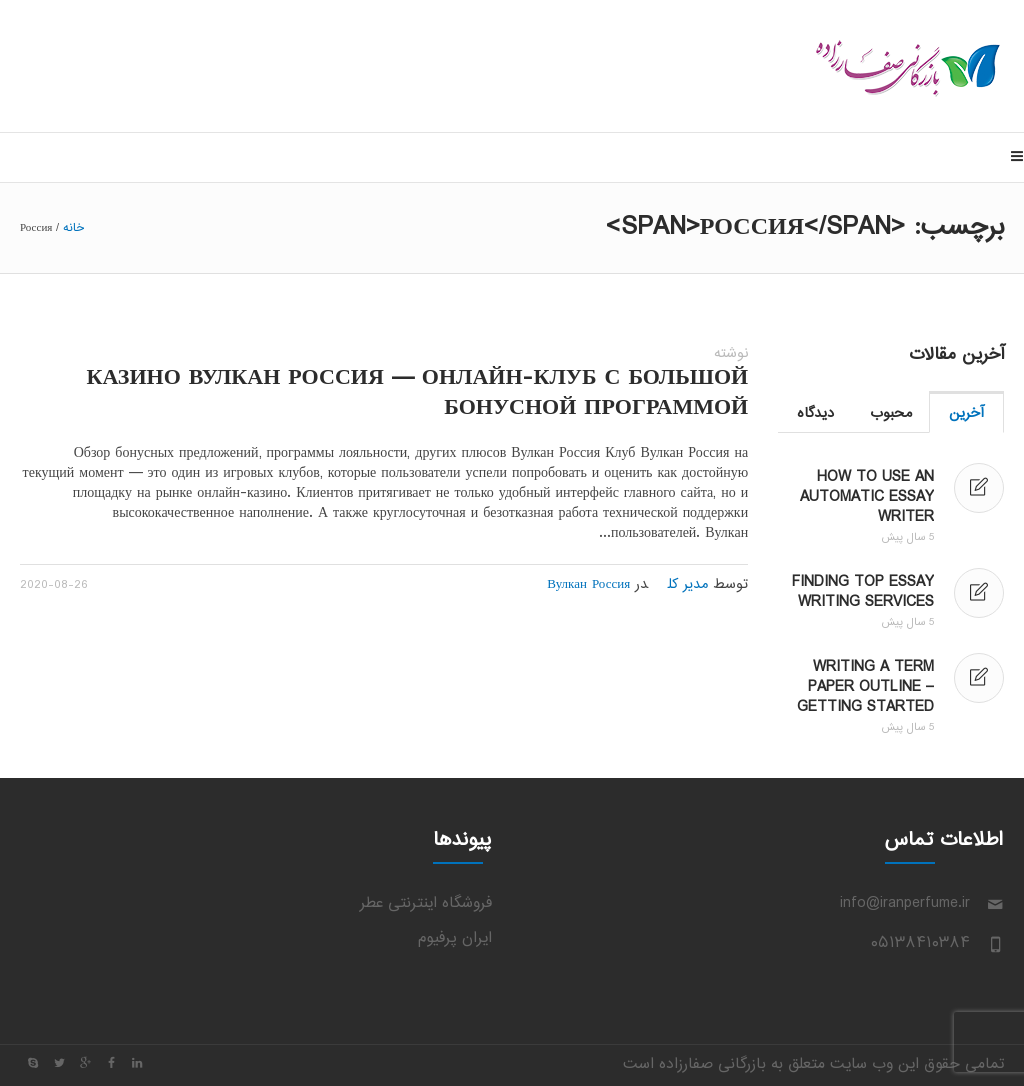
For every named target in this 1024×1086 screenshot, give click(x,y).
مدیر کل (688, 585)
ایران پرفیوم (455, 938)
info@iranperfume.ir (905, 903)
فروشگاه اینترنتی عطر (426, 903)
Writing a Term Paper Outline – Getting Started (865, 687)
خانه (73, 228)
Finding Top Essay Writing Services (863, 592)
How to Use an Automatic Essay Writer (867, 497)
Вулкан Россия (588, 585)
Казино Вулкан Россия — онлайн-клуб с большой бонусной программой (418, 393)
